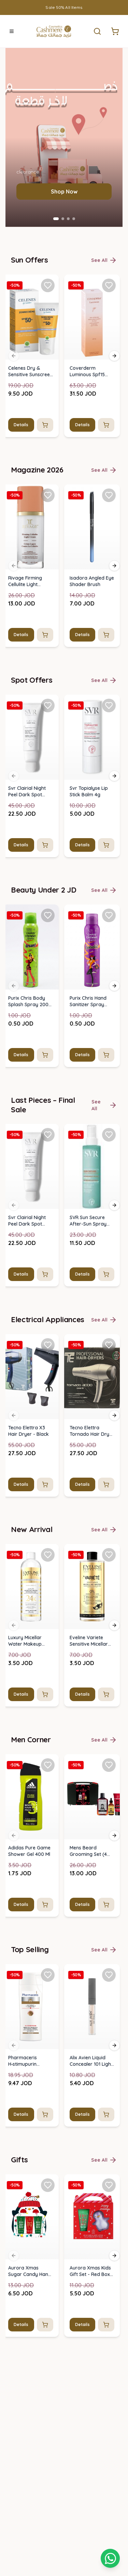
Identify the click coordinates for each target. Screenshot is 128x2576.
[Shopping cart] (110, 2558)
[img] (31, 1683)
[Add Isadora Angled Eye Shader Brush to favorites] (109, 1862)
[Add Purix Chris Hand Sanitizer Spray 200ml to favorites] (109, 2282)
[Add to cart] (45, 1791)
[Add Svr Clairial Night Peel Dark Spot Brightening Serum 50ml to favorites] (48, 2072)
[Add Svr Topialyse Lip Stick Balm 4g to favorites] (109, 2072)
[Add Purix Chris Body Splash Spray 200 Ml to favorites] (48, 2282)
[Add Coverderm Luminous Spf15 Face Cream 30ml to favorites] (109, 1652)
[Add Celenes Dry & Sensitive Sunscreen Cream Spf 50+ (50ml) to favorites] (48, 1652)
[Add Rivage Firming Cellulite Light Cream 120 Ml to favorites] (48, 1862)
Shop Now (64, 1558)
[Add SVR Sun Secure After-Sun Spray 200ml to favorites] (109, 2501)
